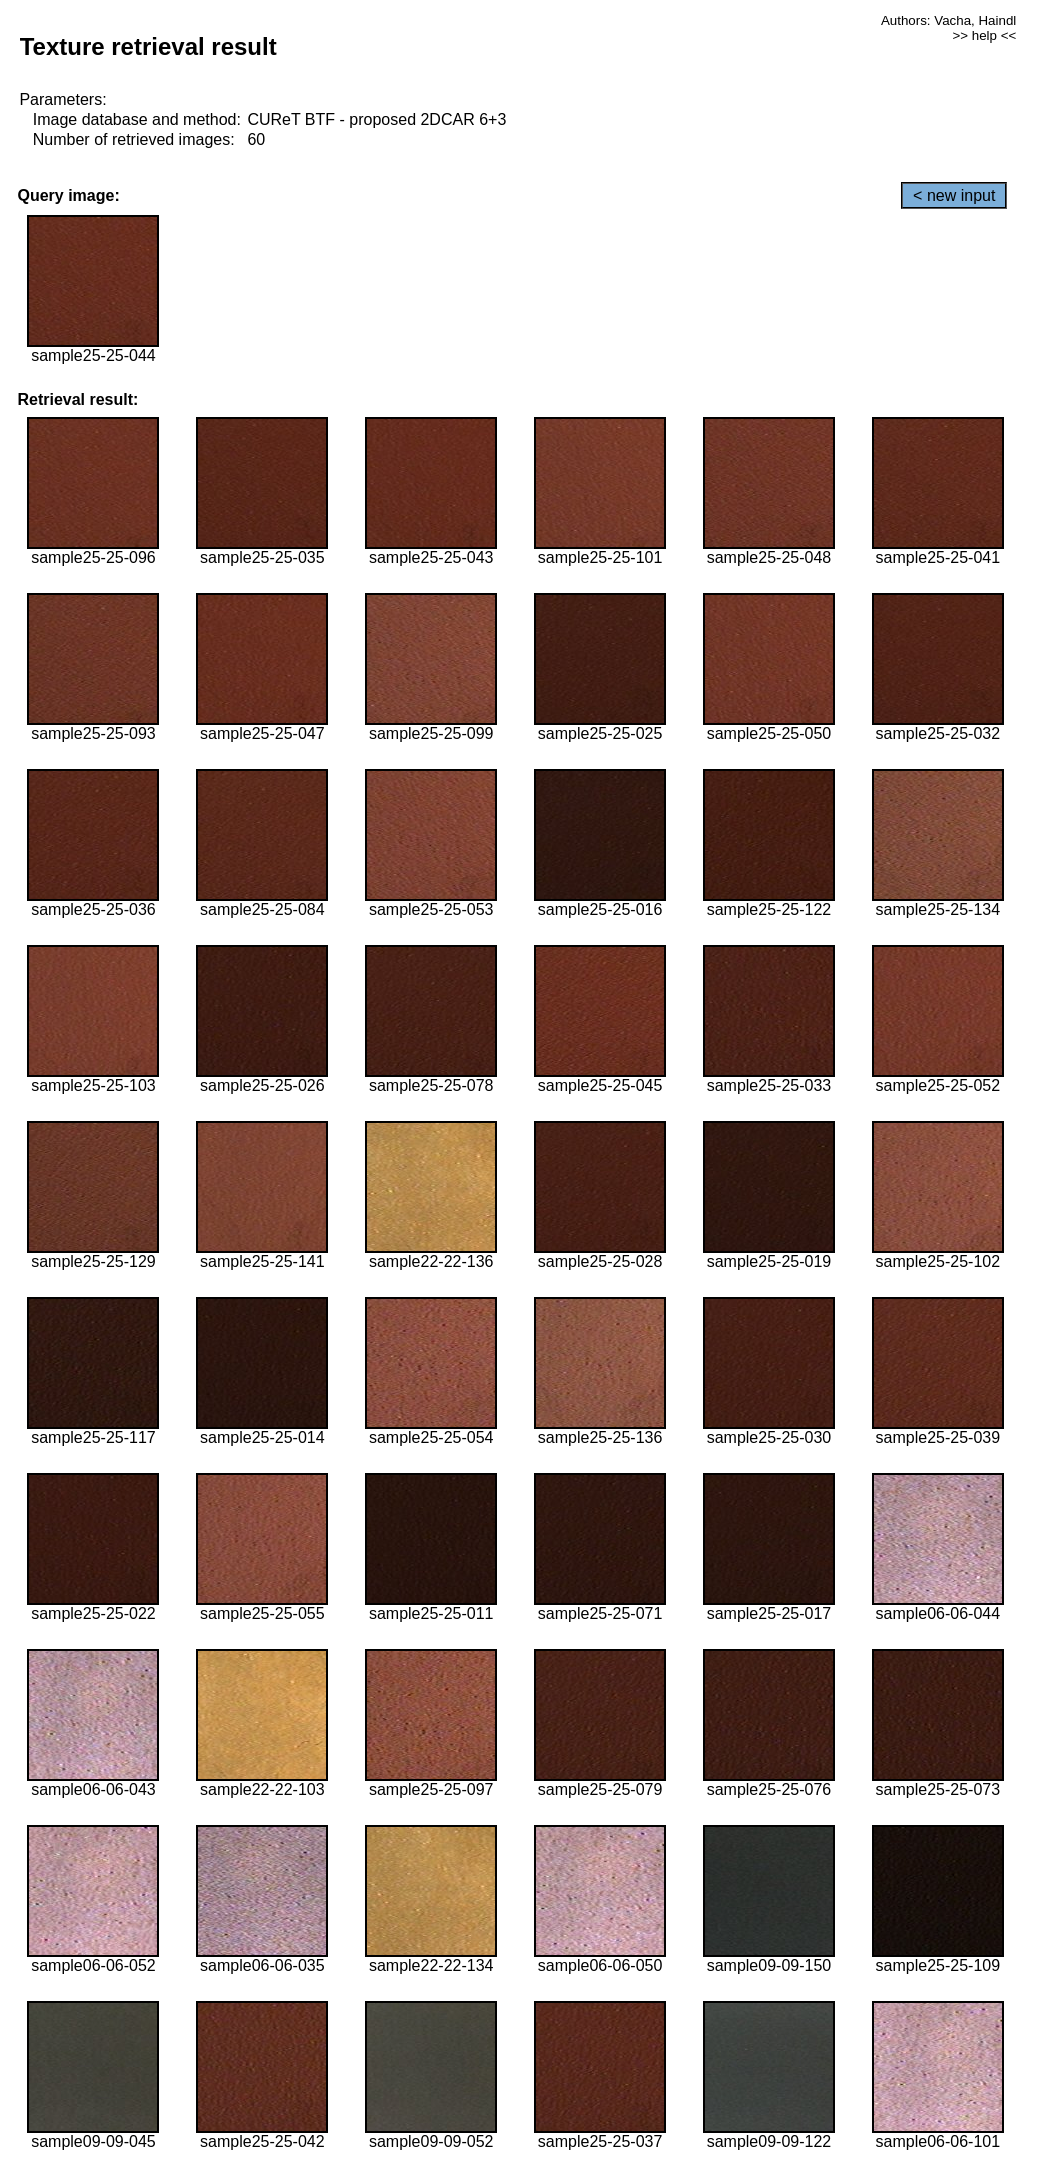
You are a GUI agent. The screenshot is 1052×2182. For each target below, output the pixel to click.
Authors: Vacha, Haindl (948, 20)
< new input (954, 195)
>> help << (985, 35)
